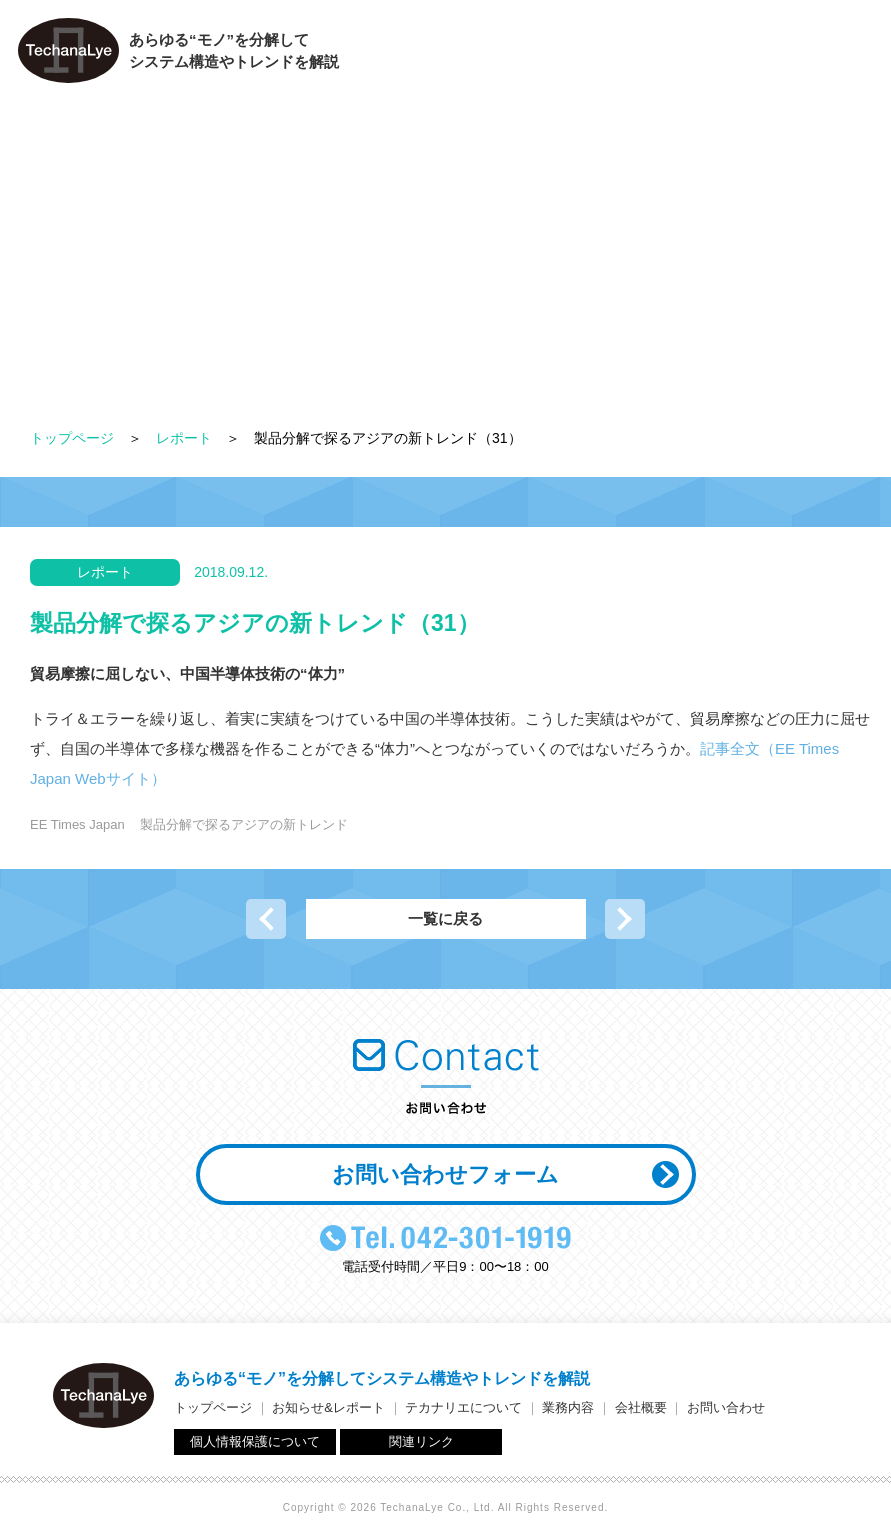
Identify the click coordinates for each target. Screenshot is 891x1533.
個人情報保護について (255, 1441)
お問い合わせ (831, 55)
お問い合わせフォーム (445, 1174)
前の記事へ (266, 919)
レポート (184, 438)
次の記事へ (625, 919)
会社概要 (725, 55)
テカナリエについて (494, 55)
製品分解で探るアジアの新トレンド (244, 824)
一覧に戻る (445, 918)
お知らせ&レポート (328, 1407)
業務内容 (625, 55)
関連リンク (421, 1441)
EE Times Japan (77, 824)
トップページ (72, 438)
